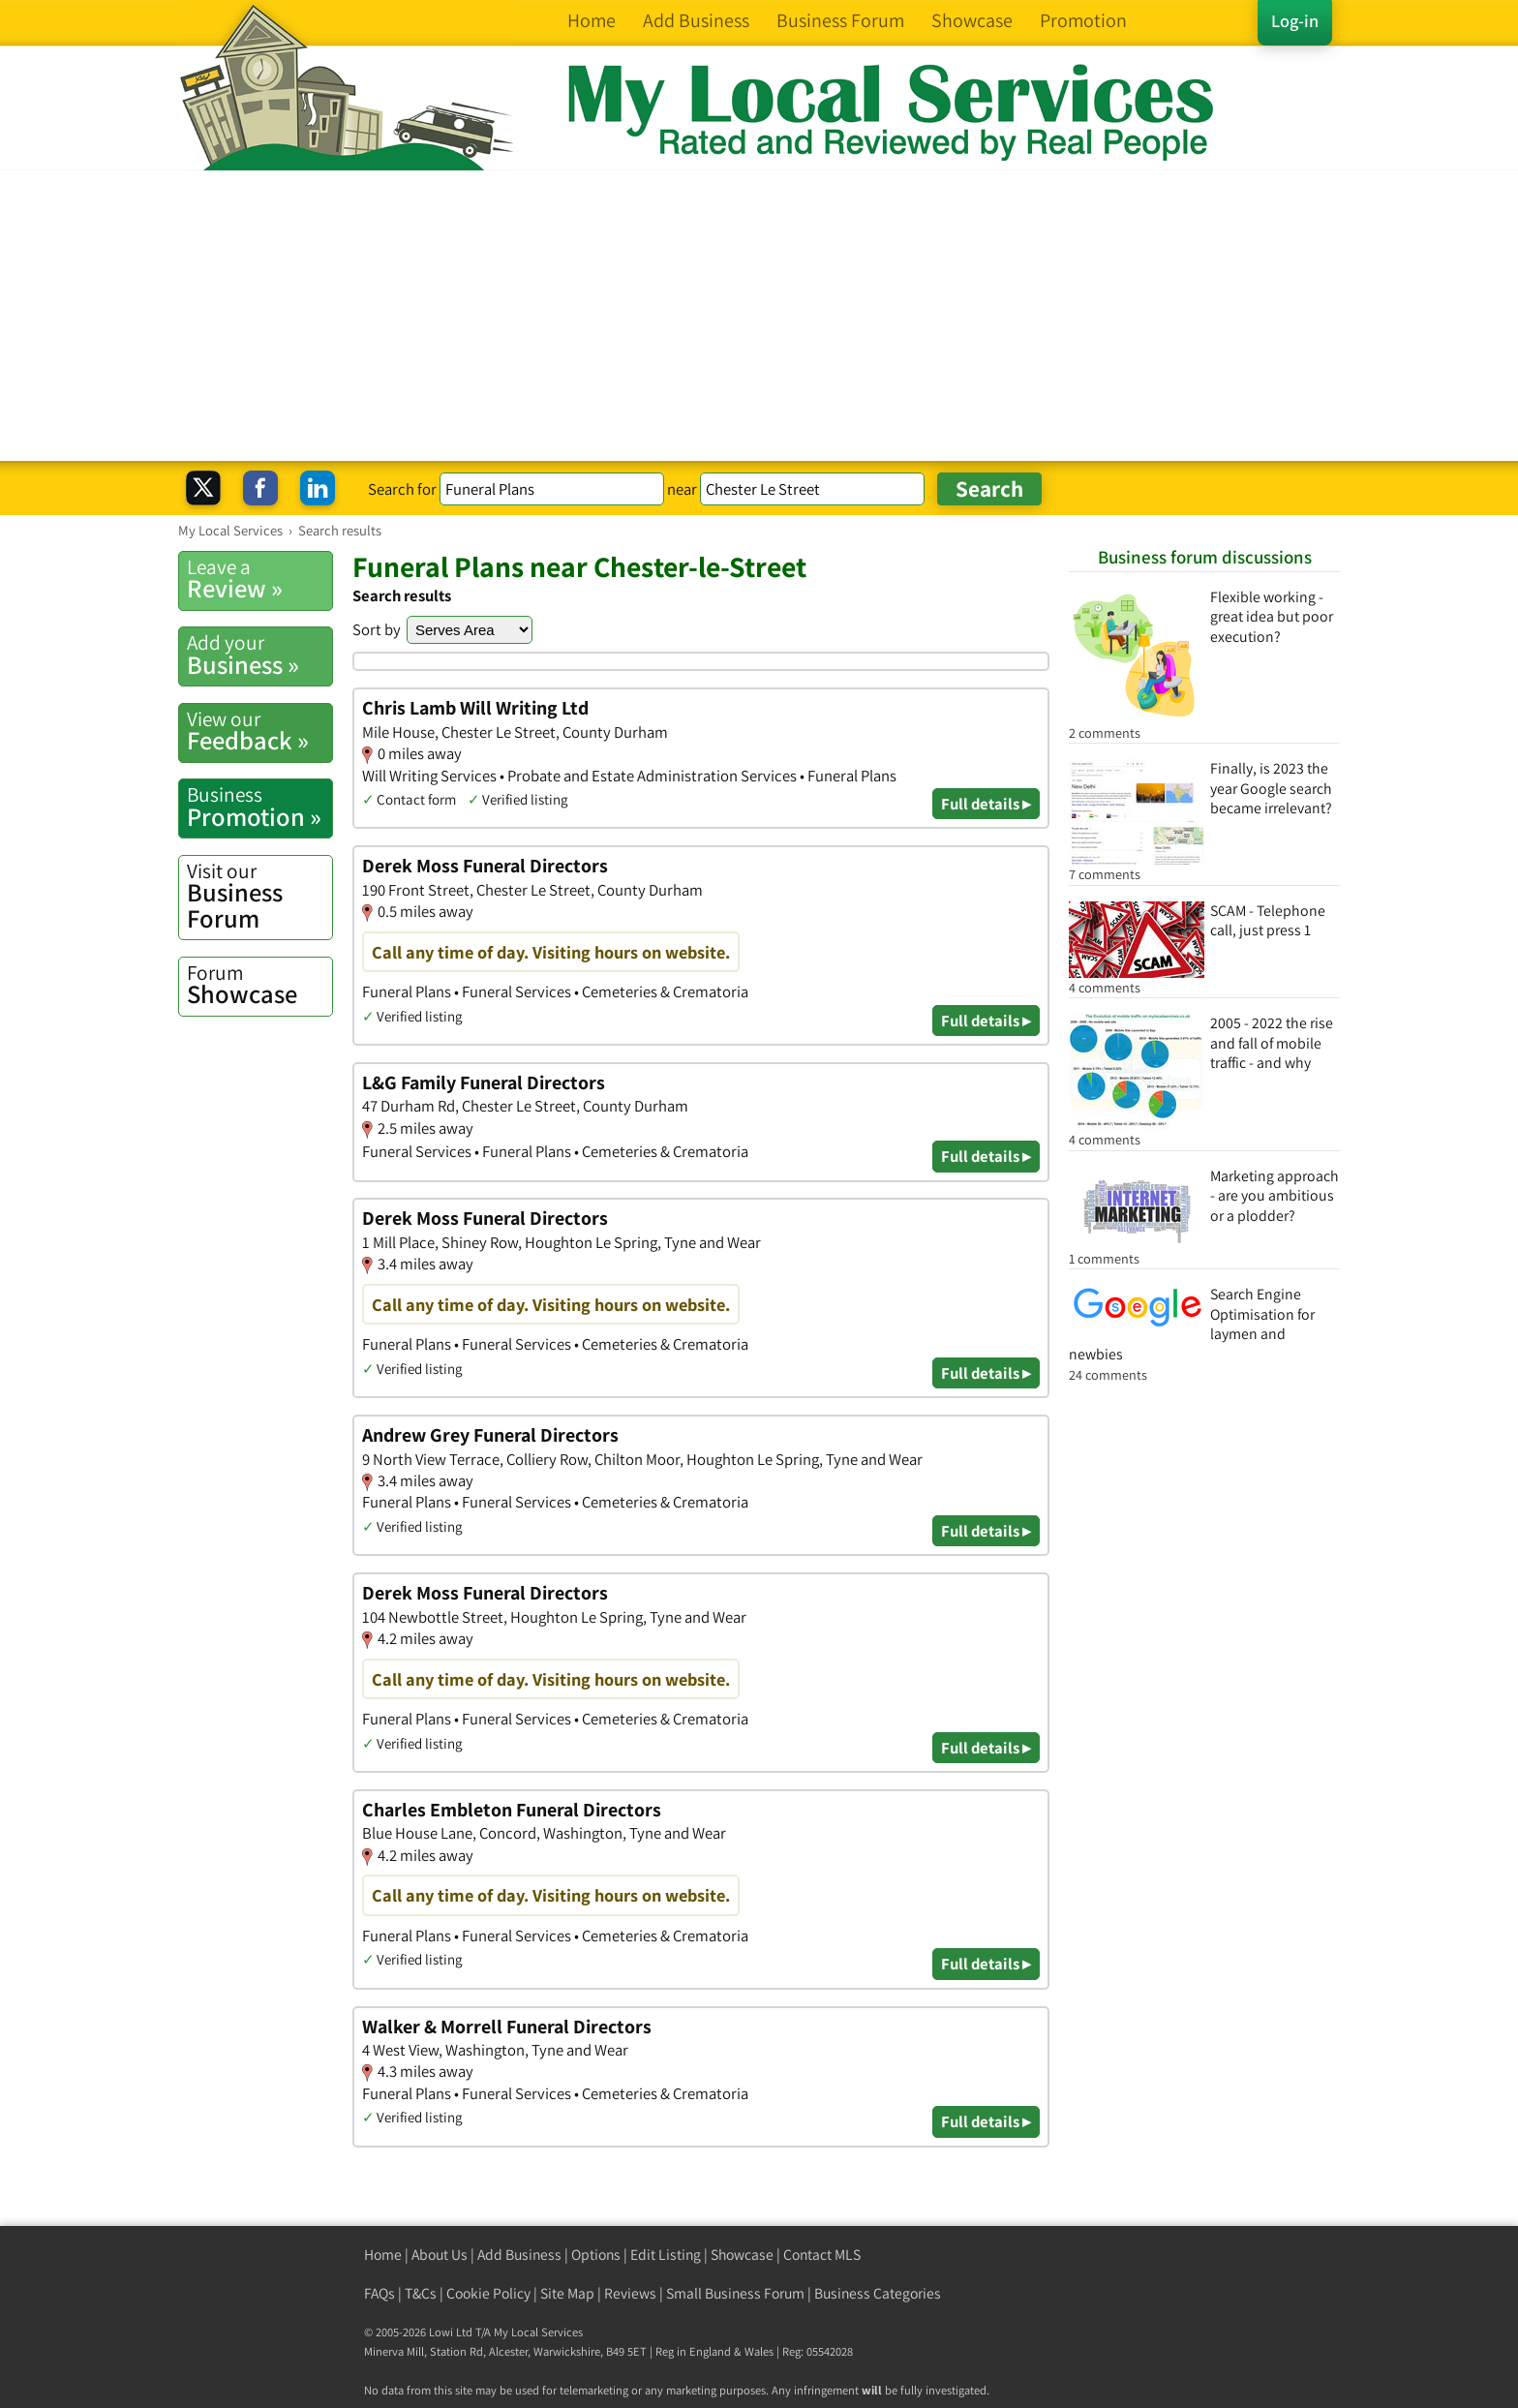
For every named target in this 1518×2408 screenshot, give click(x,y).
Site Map (567, 2293)
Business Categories (877, 2293)
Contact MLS (822, 2254)
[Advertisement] (759, 315)
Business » (259, 654)
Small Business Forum (735, 2293)
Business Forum (259, 896)
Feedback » (259, 731)
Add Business (519, 2254)
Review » (259, 579)
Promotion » (259, 806)
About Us (439, 2254)
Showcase (259, 985)
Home (383, 2254)
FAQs (379, 2293)
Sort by (376, 629)
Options (596, 2254)
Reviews (630, 2293)
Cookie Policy (488, 2293)
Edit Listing (665, 2254)
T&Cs (421, 2293)
